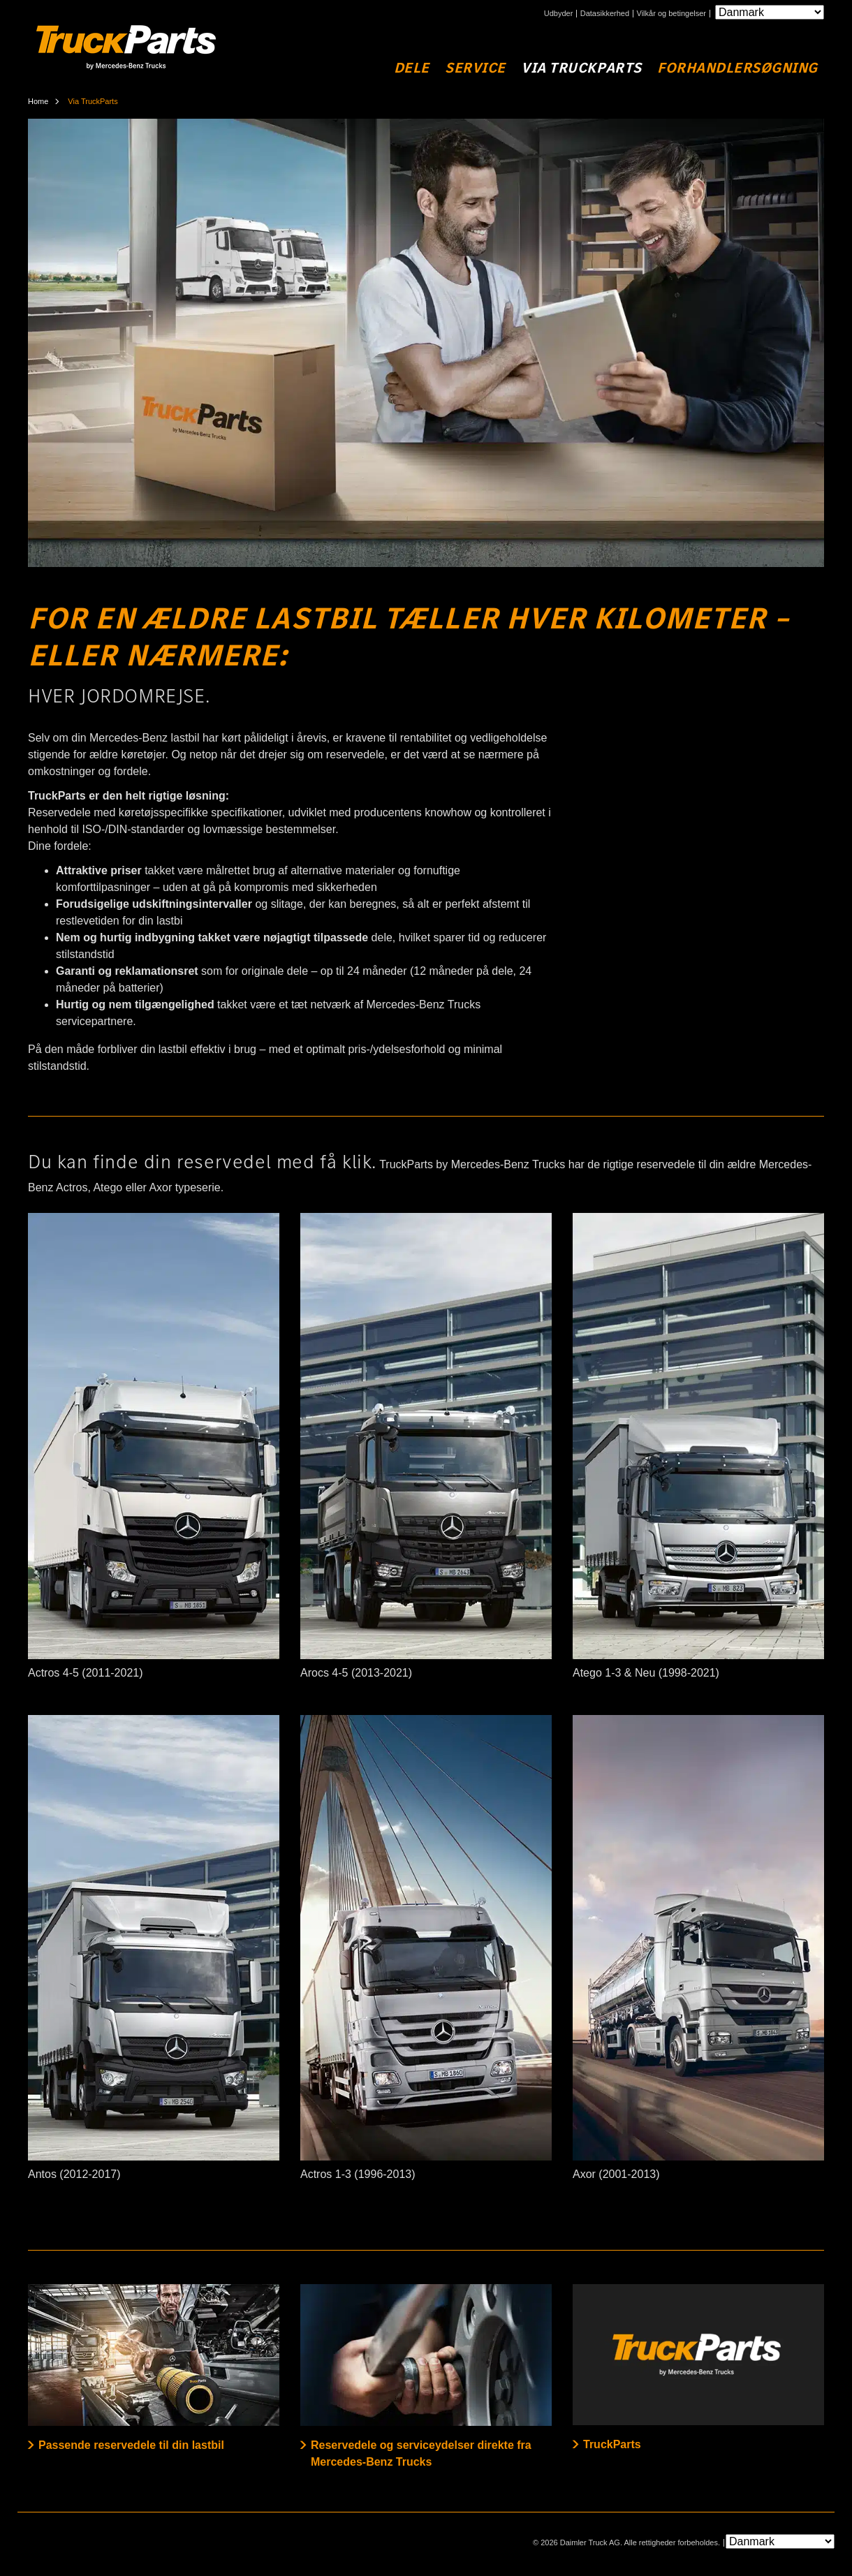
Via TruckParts (581, 68)
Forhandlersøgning (737, 68)
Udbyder (558, 13)
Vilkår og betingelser (671, 13)
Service (475, 68)
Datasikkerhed (604, 13)
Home (38, 101)
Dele (411, 68)
